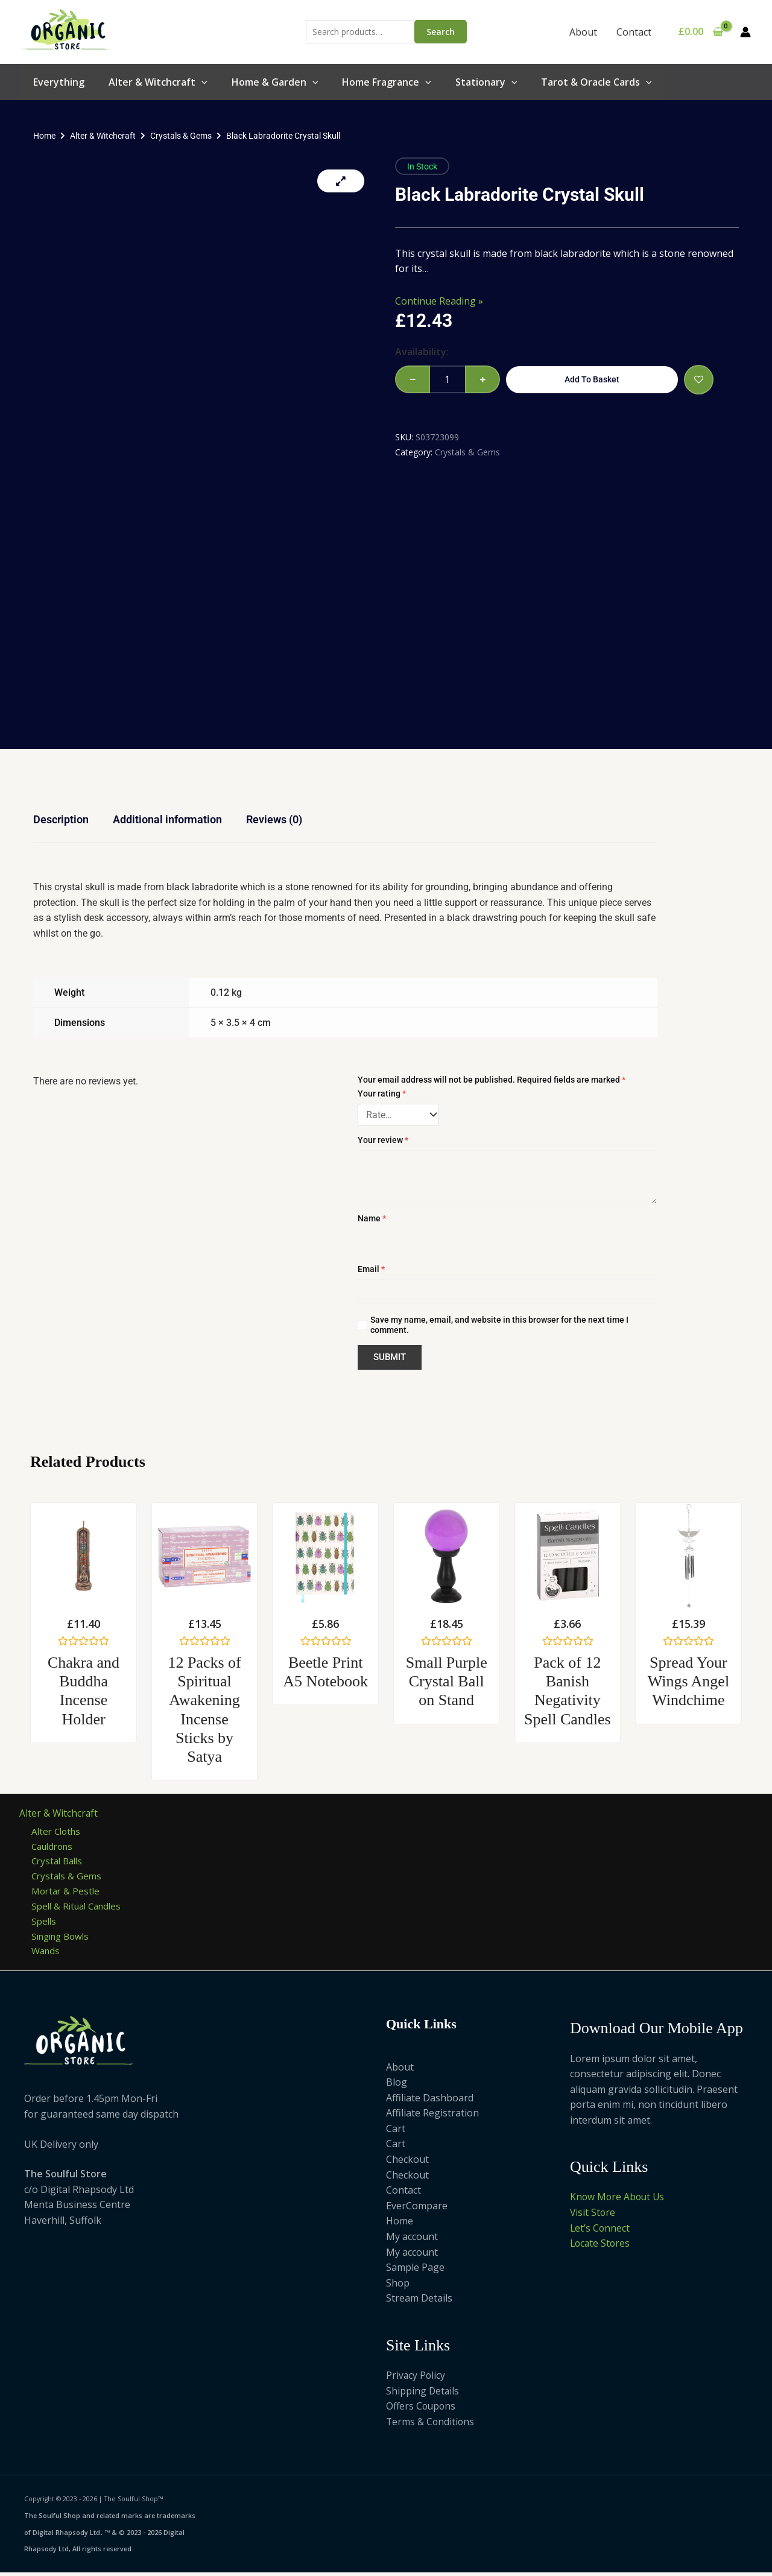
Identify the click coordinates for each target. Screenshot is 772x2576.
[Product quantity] (447, 379)
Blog (396, 2086)
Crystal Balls (59, 1862)
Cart (395, 2132)
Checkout (407, 2163)
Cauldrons (54, 1846)
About (583, 32)
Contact (633, 32)
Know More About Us (618, 2200)
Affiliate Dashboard (429, 2101)
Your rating (382, 1093)
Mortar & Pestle (67, 1892)
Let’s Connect (600, 2231)
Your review (383, 1140)
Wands (46, 1954)
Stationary (486, 82)
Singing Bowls (63, 1939)
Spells (44, 1923)
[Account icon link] (745, 32)
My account (412, 2240)
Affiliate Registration (432, 2117)
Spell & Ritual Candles (79, 1908)
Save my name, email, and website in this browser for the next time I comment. (499, 1325)
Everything (58, 82)
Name (372, 1218)
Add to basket (592, 379)
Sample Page (415, 2271)
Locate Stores (601, 2247)
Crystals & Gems (181, 136)
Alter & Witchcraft (158, 82)
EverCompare (417, 2210)
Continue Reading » (439, 301)
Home (44, 136)
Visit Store (593, 2216)
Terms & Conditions (431, 2425)
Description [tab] (61, 819)
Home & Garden (275, 82)
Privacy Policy (416, 2379)
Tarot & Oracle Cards (596, 82)
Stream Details (419, 2302)
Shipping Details (423, 2394)
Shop (398, 2287)
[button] (201, 82)
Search (440, 31)
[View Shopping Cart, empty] (700, 32)
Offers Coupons (422, 2410)
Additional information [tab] (167, 819)
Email (371, 1269)
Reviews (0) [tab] (274, 819)
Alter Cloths (57, 1831)
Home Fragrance (386, 82)
